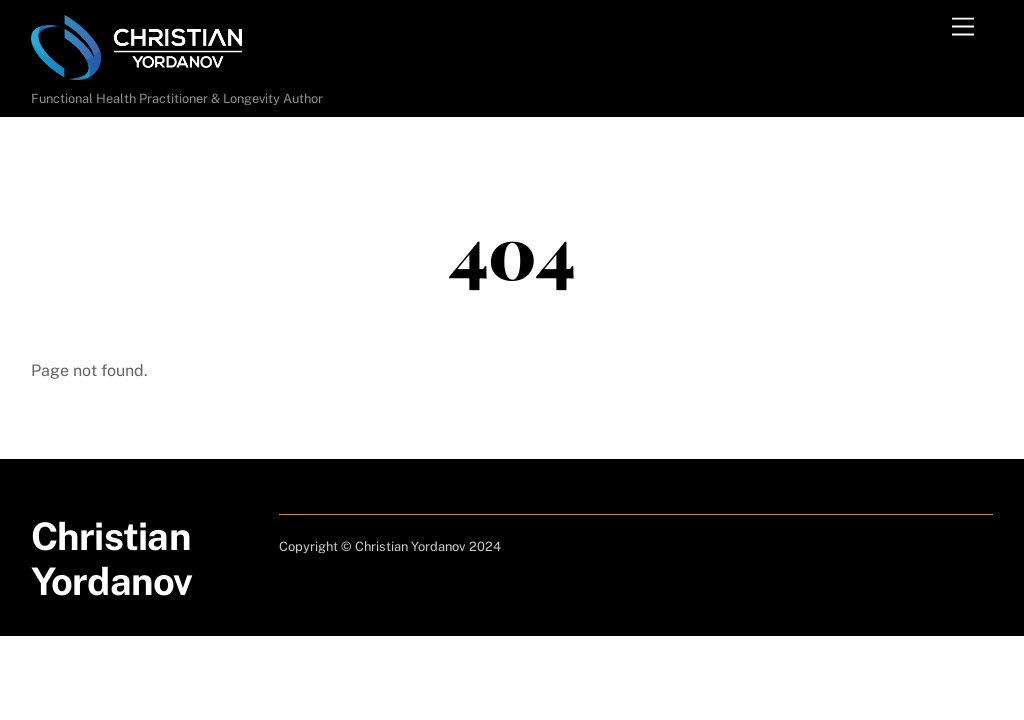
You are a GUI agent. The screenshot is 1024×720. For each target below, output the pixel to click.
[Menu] (963, 27)
